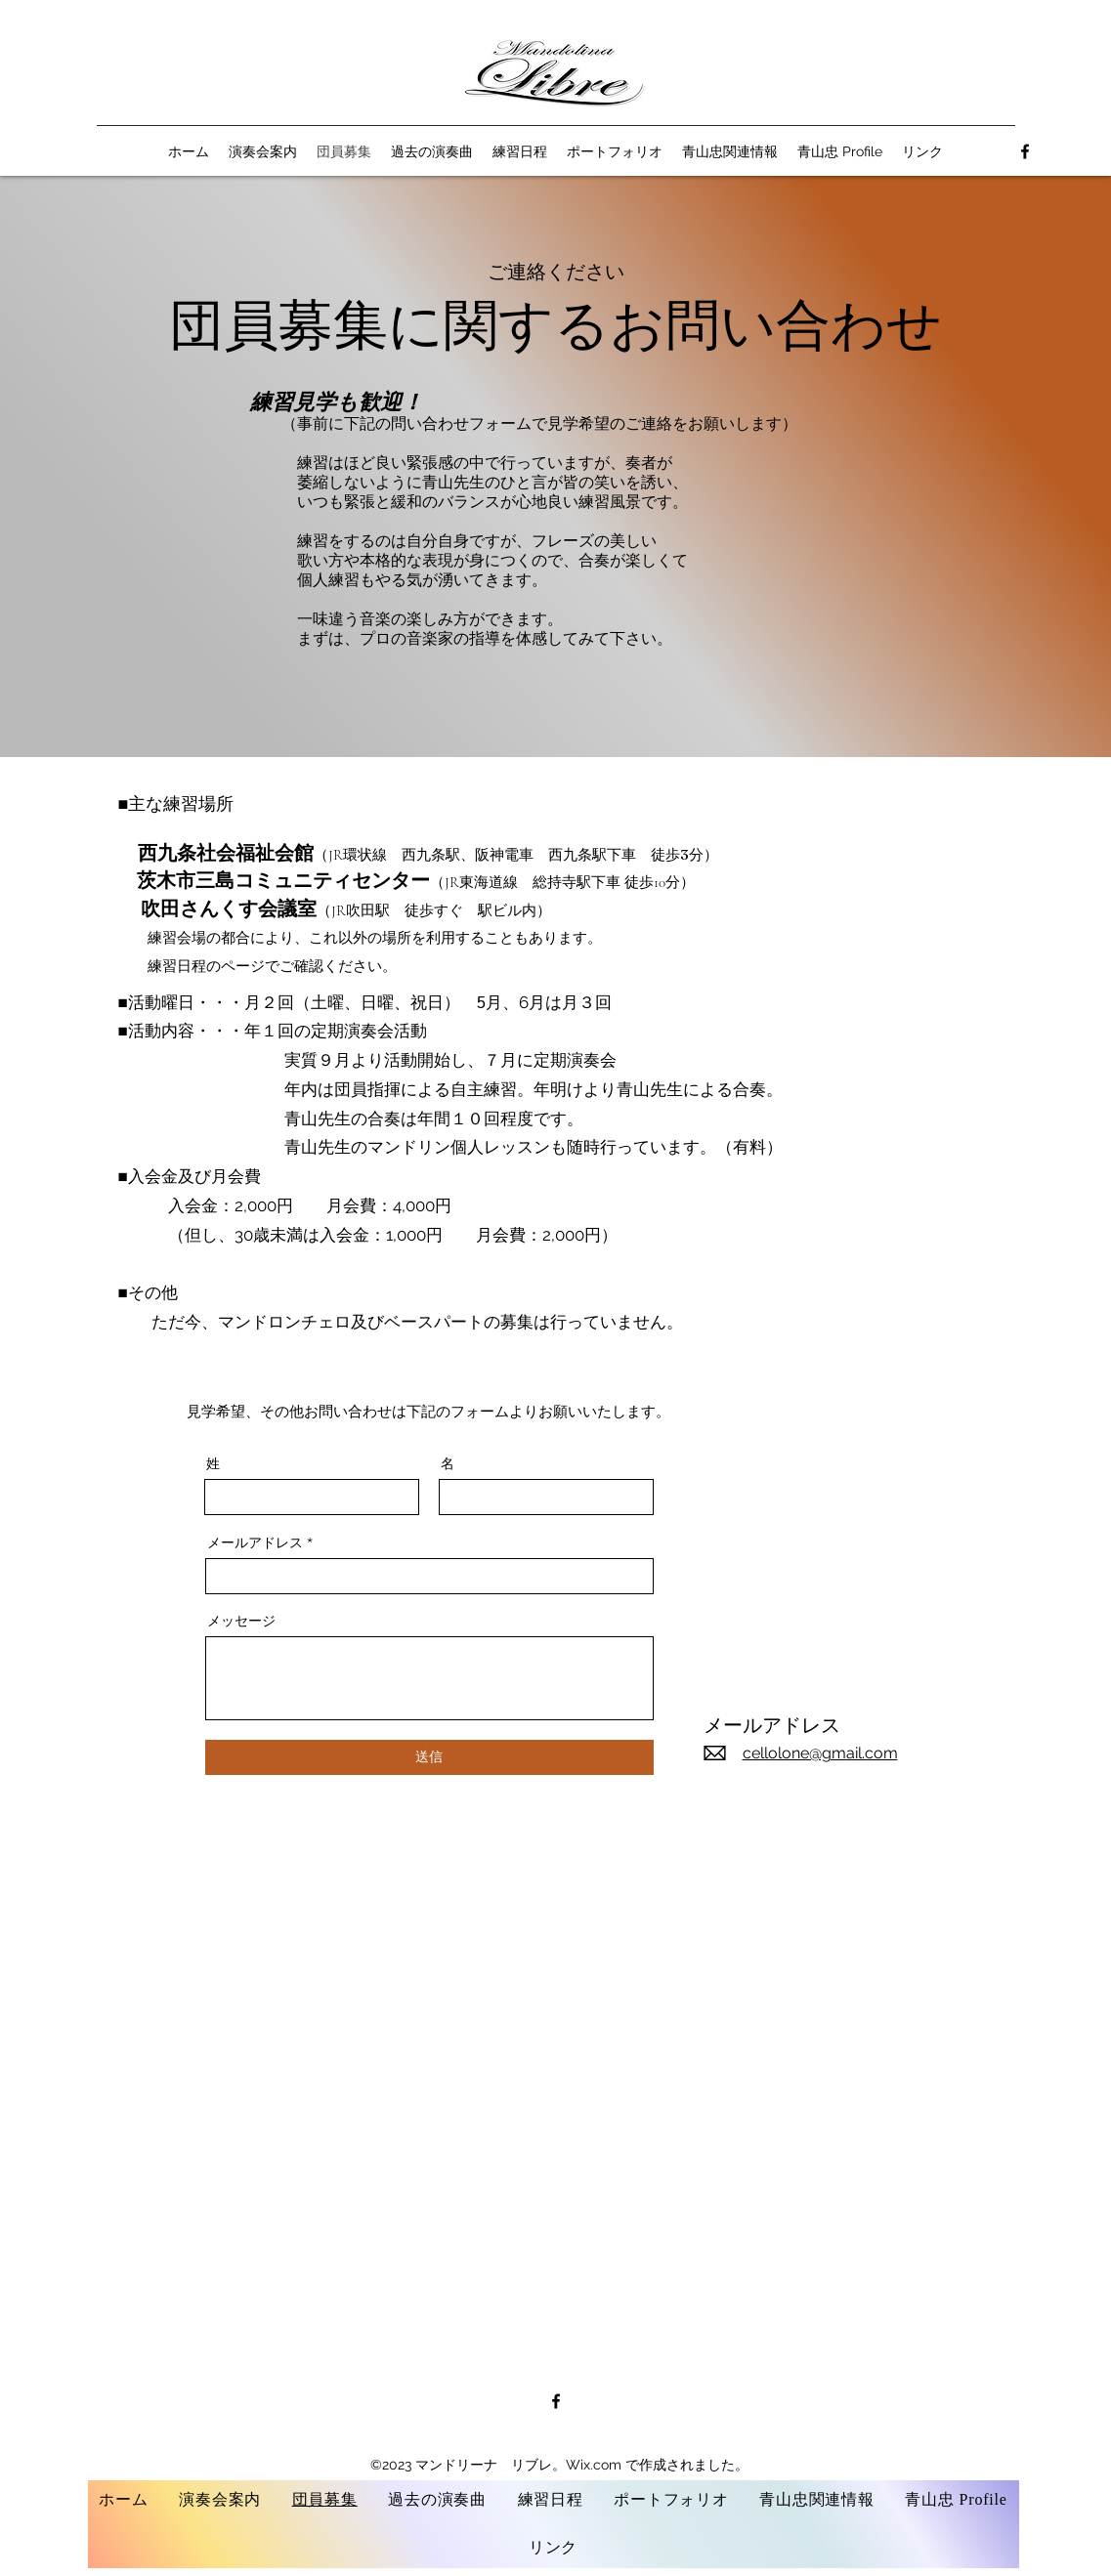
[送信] (429, 1757)
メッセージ (241, 1620)
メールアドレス (255, 1542)
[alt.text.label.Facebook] (1025, 151)
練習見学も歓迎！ (336, 402)
